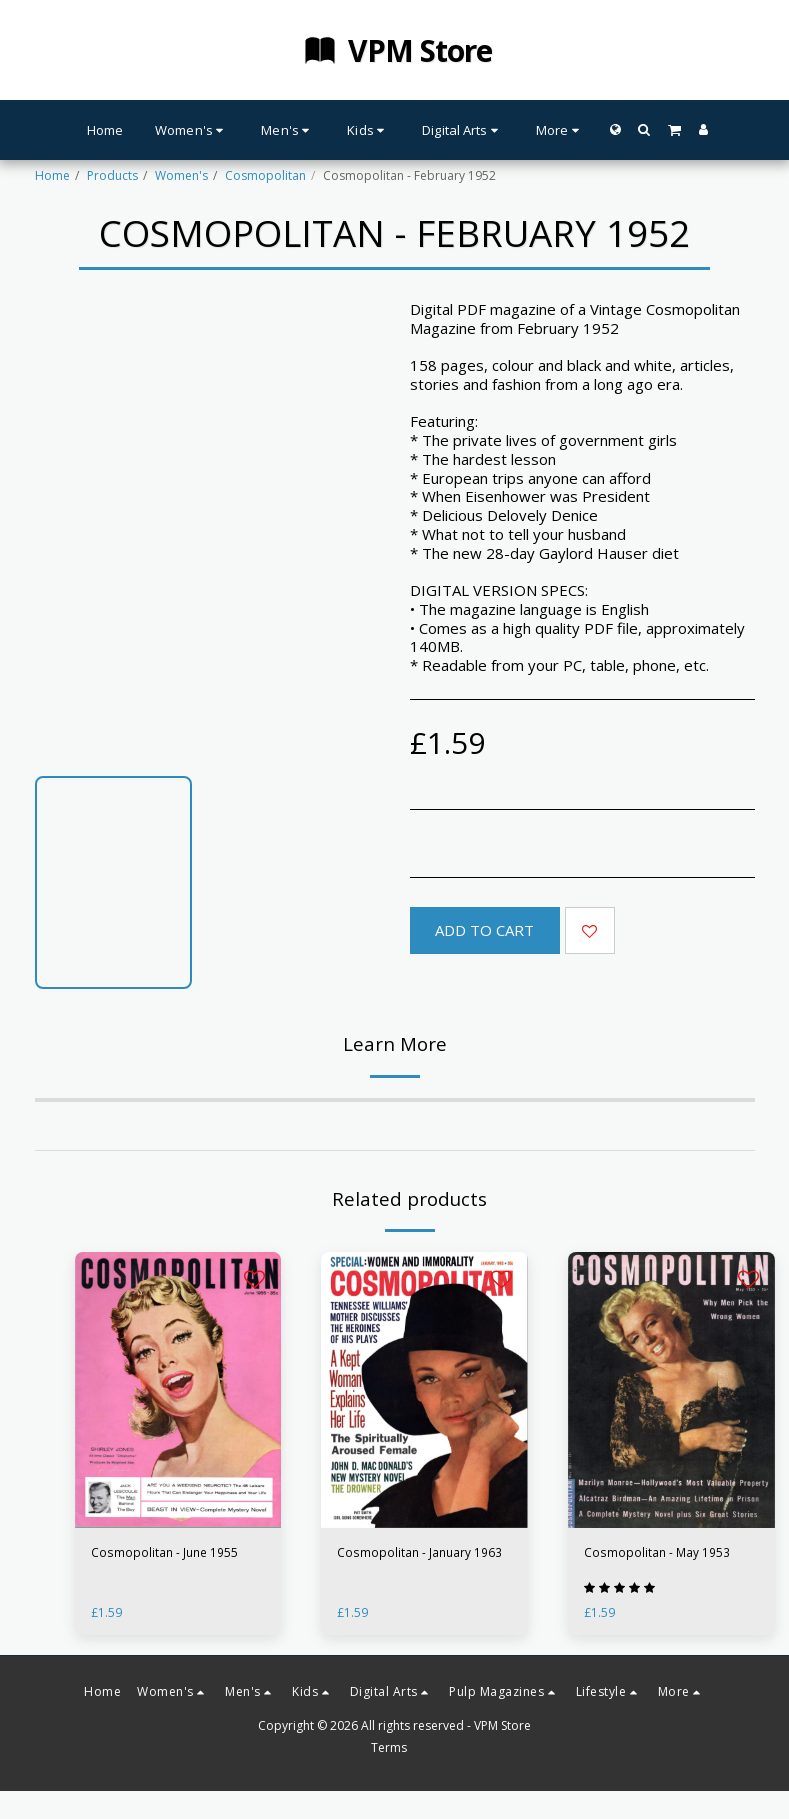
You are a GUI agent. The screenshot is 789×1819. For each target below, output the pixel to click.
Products (112, 175)
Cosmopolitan (265, 175)
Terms (389, 1748)
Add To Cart (484, 930)
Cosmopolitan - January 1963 (419, 1552)
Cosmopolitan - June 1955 (164, 1552)
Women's (181, 175)
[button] (644, 129)
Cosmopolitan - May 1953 (656, 1552)
